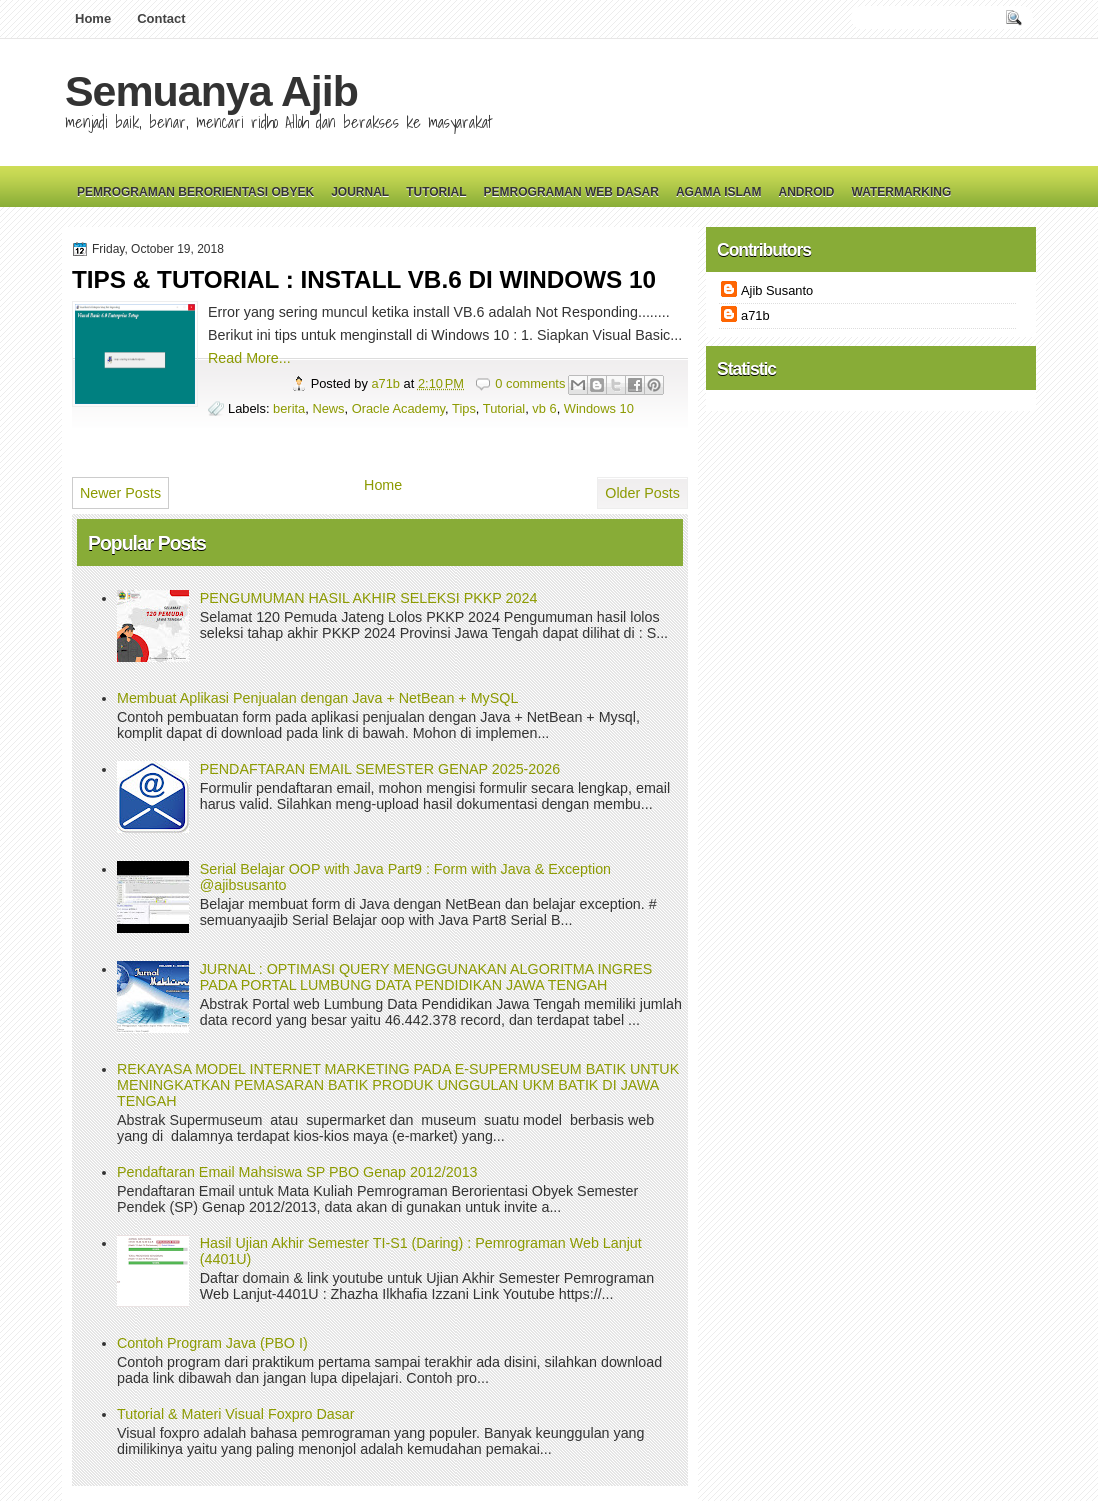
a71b (387, 383)
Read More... (249, 358)
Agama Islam (719, 192)
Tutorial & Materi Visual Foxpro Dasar (236, 1414)
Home (93, 18)
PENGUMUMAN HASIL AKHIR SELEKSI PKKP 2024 (369, 598)
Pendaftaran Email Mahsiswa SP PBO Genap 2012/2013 (297, 1172)
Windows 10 (599, 408)
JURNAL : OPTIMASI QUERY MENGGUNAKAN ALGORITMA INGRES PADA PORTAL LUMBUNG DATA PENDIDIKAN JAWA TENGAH (426, 977)
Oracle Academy (398, 408)
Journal (360, 192)
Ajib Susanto (777, 290)
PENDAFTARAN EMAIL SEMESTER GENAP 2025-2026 (380, 769)
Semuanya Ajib (211, 91)
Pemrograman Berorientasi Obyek (195, 192)
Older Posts (642, 493)
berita (289, 408)
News (328, 408)
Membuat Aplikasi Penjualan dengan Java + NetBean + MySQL (317, 698)
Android (806, 192)
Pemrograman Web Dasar (571, 192)
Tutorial (436, 192)
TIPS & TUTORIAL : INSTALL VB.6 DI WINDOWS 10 (364, 279)
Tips (464, 408)
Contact (161, 18)
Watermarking (901, 192)
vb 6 (544, 408)
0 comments (530, 383)
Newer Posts (120, 493)
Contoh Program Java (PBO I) (212, 1343)
